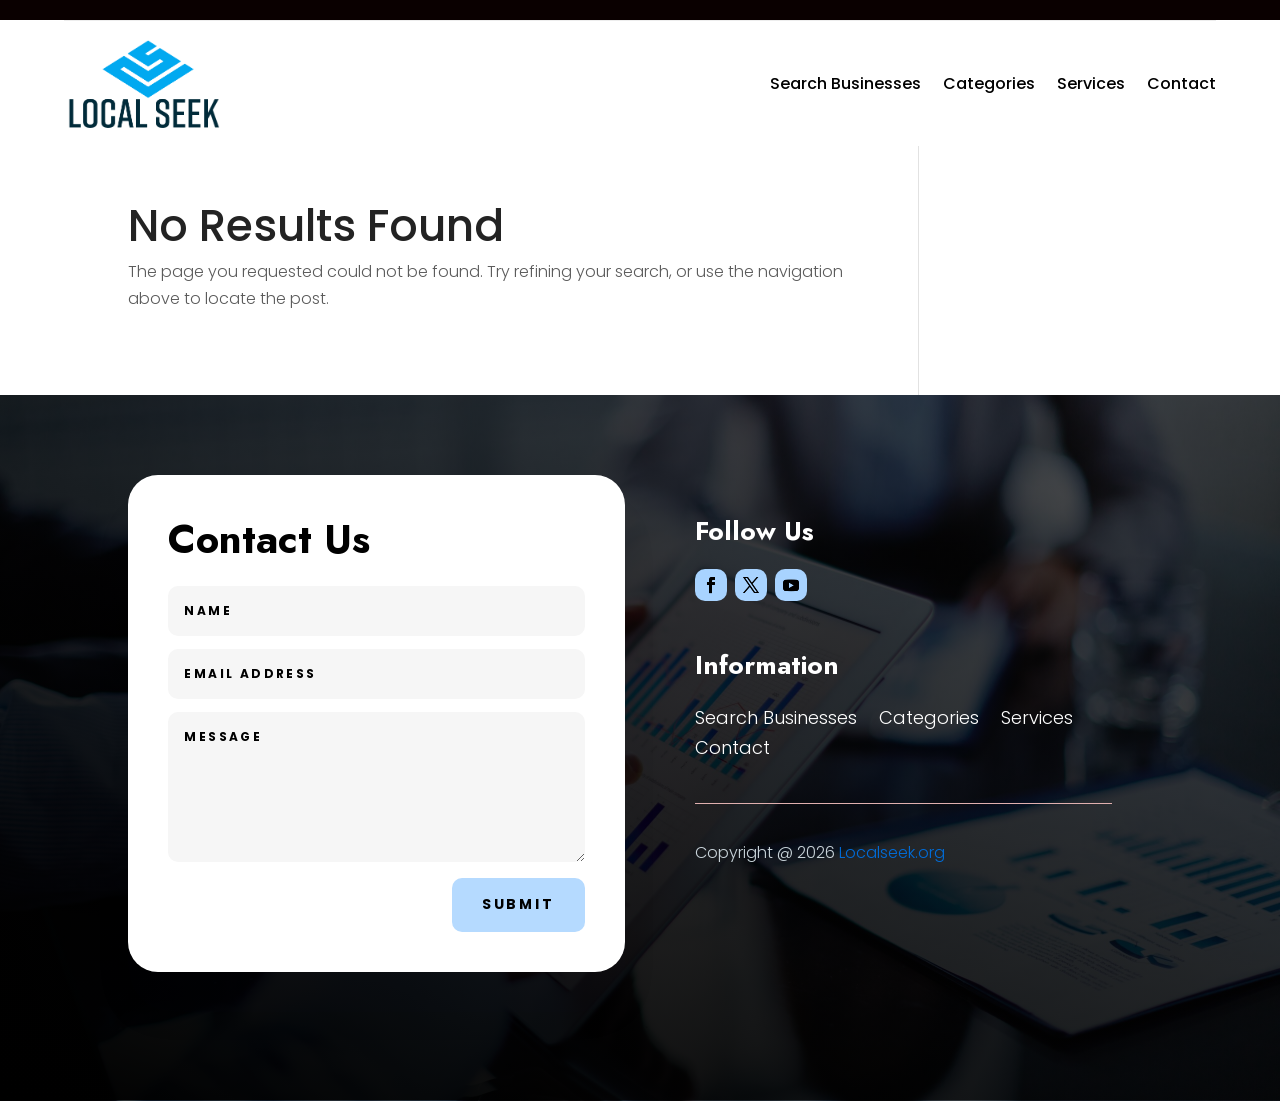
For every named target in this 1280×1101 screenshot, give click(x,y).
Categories (989, 83)
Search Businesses (845, 83)
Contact (1181, 83)
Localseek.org (892, 852)
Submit (518, 904)
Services (1091, 83)
